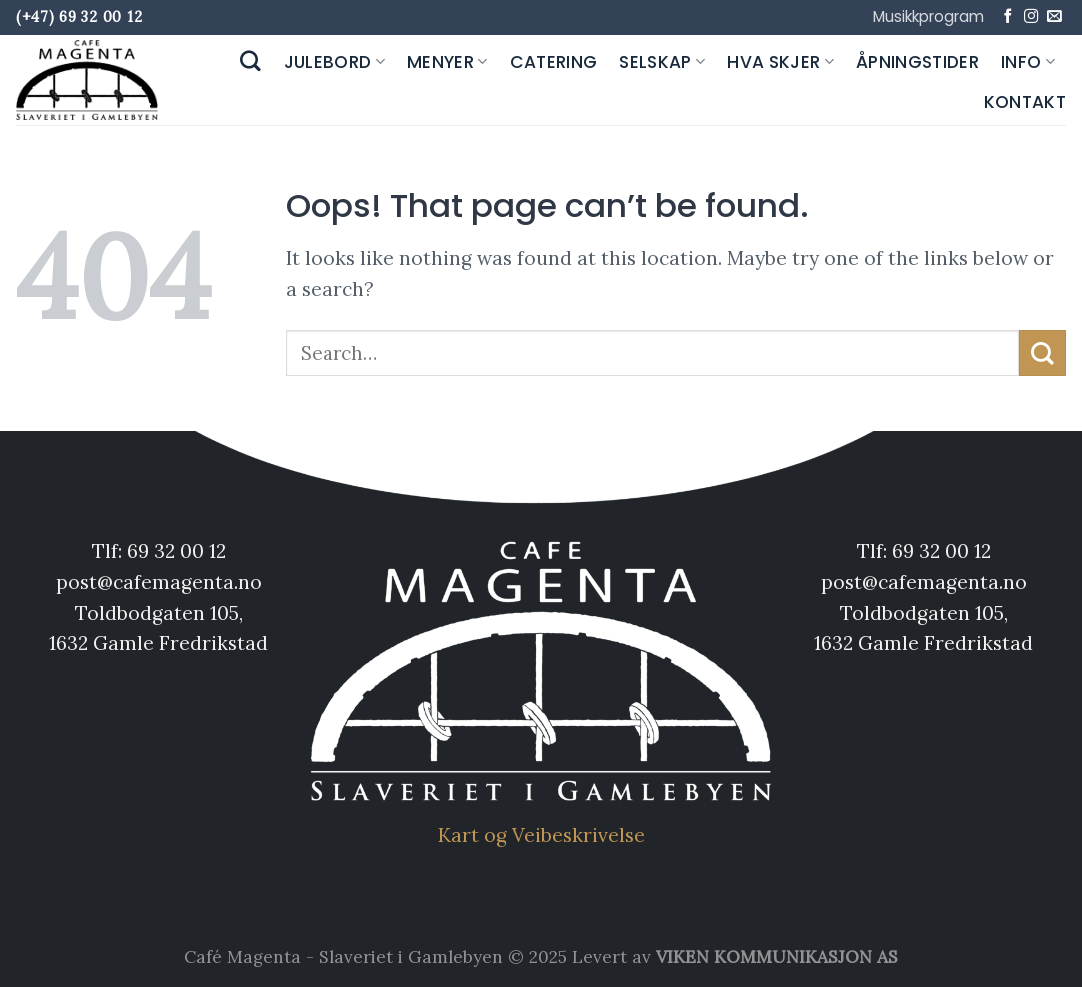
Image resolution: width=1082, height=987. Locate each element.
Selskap (662, 62)
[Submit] (1042, 353)
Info (1028, 62)
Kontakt (1025, 102)
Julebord (334, 62)
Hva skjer (780, 62)
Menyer (447, 62)
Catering (554, 62)
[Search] (250, 61)
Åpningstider (917, 62)
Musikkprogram (928, 16)
